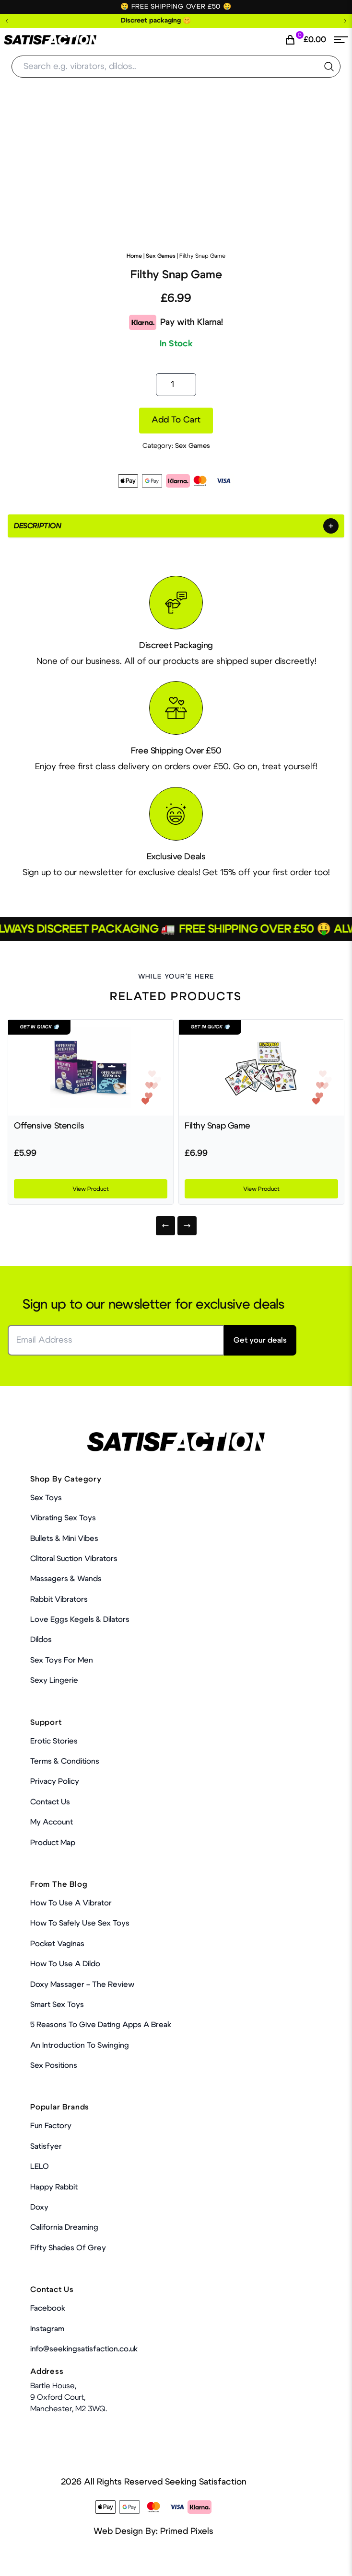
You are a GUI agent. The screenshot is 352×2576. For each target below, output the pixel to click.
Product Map (52, 1843)
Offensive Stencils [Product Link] (49, 1126)
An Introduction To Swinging (79, 2045)
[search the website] (329, 67)
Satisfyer (46, 2146)
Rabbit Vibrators (59, 1599)
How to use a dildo (65, 1964)
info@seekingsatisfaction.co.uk (84, 2349)
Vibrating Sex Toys (63, 1518)
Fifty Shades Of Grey (68, 2248)
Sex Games (161, 256)
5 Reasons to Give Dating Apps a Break (100, 2025)
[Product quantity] (176, 384)
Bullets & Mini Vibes (64, 1538)
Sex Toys (46, 1498)
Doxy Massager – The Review (82, 1984)
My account (51, 1822)
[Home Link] (50, 40)
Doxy (39, 2207)
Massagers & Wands (66, 1579)
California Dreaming (64, 2227)
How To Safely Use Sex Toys (79, 1923)
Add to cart (176, 420)
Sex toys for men (61, 1660)
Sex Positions (53, 2065)
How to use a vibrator (71, 1903)
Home (134, 256)
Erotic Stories (54, 1741)
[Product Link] (90, 1068)
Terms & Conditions (64, 1761)
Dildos (41, 1639)
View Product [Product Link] (90, 1189)
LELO (39, 2166)
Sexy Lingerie (54, 1680)
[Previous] (165, 1225)
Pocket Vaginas (57, 1944)
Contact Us (50, 1802)
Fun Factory (50, 2126)
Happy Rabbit (54, 2187)
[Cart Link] (305, 40)
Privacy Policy (54, 1781)
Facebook (47, 2308)
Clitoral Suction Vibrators (73, 1558)
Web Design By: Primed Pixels (153, 2531)
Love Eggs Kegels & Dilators (79, 1619)
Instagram (47, 2329)
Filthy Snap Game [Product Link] (217, 1126)
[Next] (187, 1225)
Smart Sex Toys (57, 2004)
